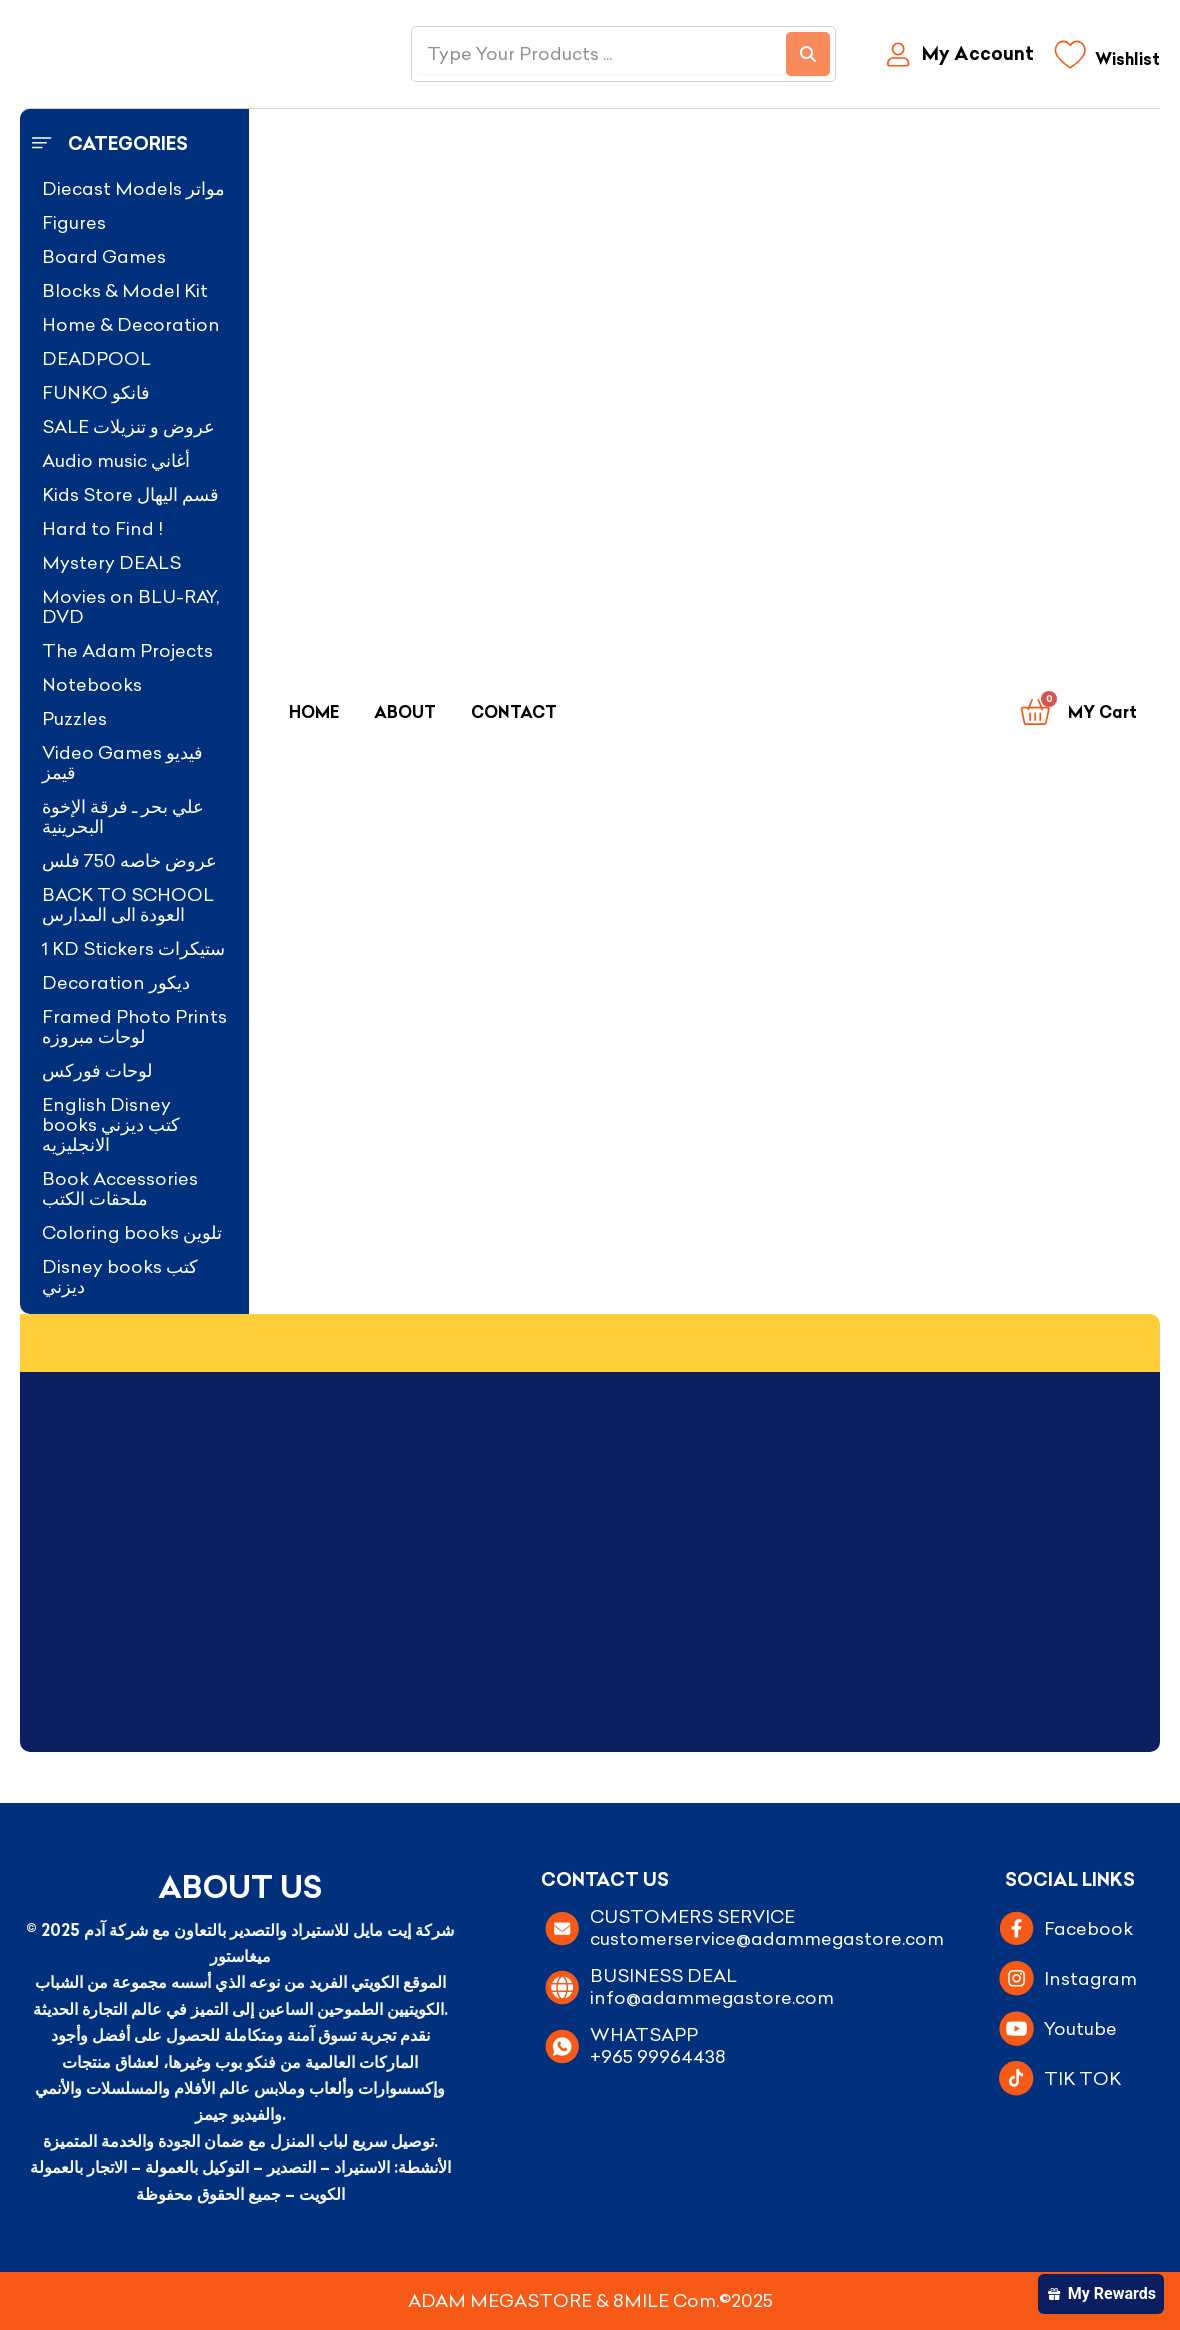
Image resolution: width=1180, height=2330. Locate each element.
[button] (134, 144)
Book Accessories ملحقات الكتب (120, 1188)
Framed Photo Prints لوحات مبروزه (134, 1026)
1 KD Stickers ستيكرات (133, 948)
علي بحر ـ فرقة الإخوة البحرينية (123, 816)
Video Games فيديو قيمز (122, 762)
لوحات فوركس (97, 1070)
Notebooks (92, 684)
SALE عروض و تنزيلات (128, 426)
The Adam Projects (127, 650)
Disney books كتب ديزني (120, 1276)
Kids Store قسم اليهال (130, 494)
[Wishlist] (1107, 59)
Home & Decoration (131, 324)
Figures (74, 222)
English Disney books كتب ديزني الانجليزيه (111, 1124)
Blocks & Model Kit (125, 290)
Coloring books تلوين (132, 1232)
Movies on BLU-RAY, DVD (130, 606)
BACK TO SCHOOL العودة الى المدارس (128, 904)
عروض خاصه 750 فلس (129, 860)
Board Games (104, 256)
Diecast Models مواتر (133, 188)
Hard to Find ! (102, 528)
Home (314, 712)
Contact (514, 712)
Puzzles (74, 718)
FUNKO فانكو (96, 392)
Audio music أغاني (116, 460)
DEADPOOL (96, 358)
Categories (128, 143)
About (405, 712)
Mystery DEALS (111, 562)
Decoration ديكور (116, 982)
